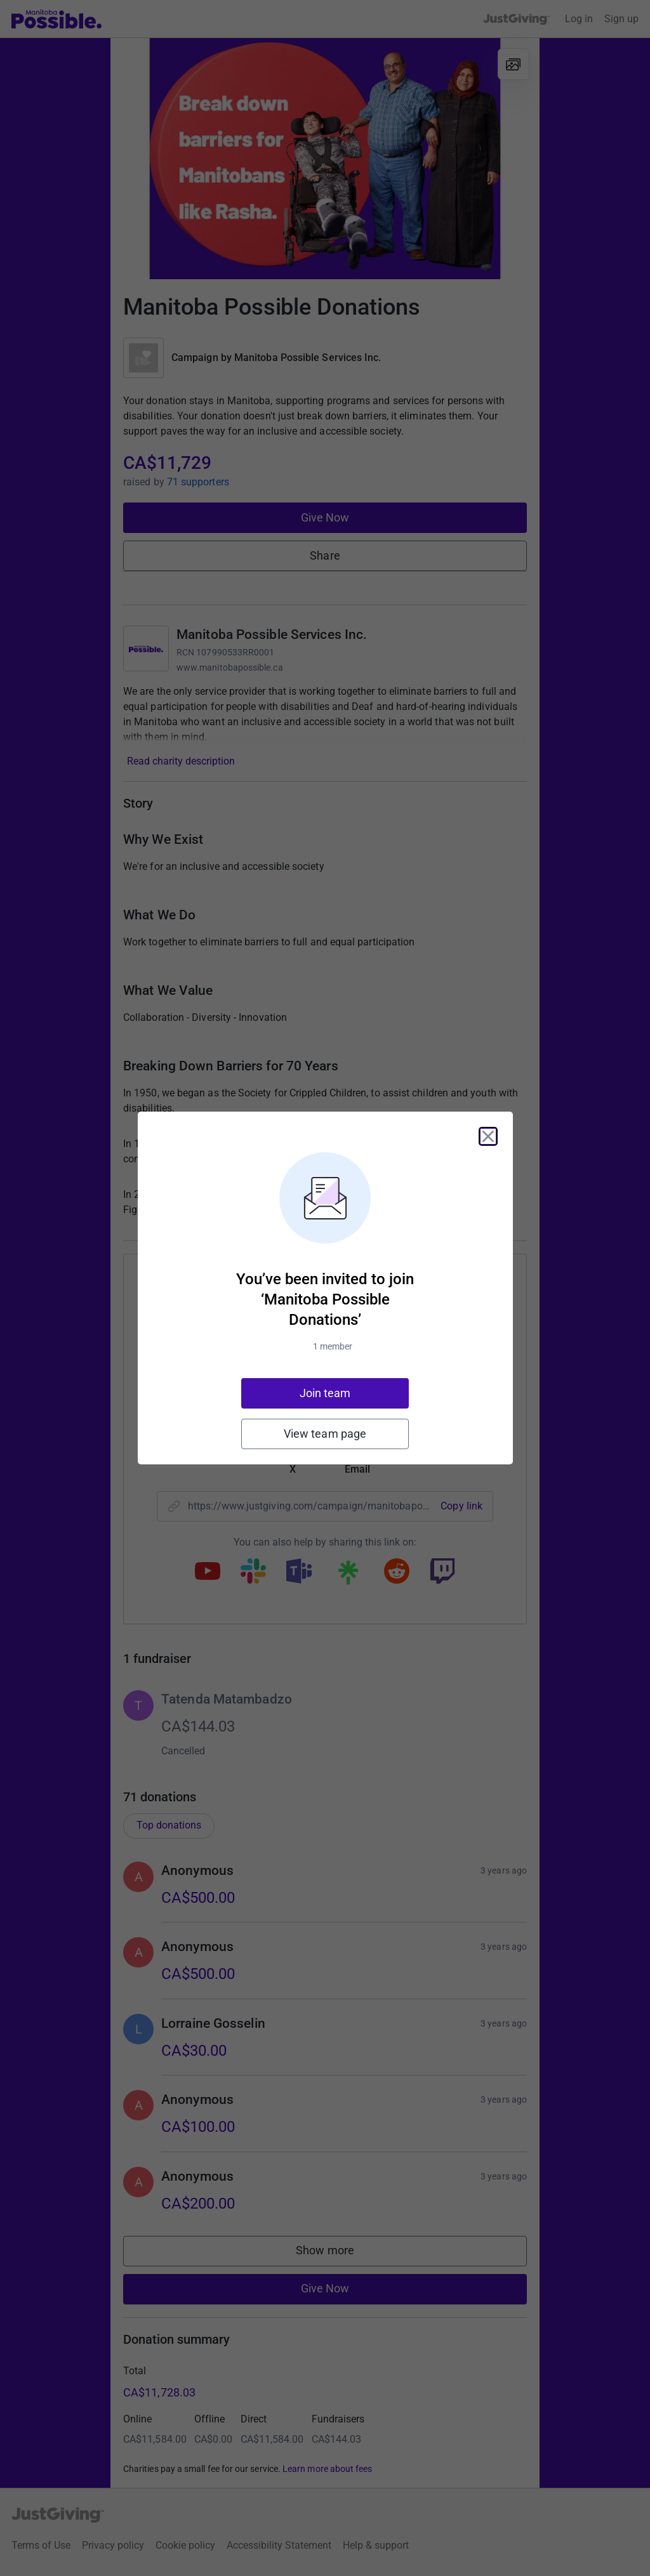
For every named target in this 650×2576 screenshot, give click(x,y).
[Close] (488, 1136)
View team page (325, 1433)
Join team (325, 1393)
